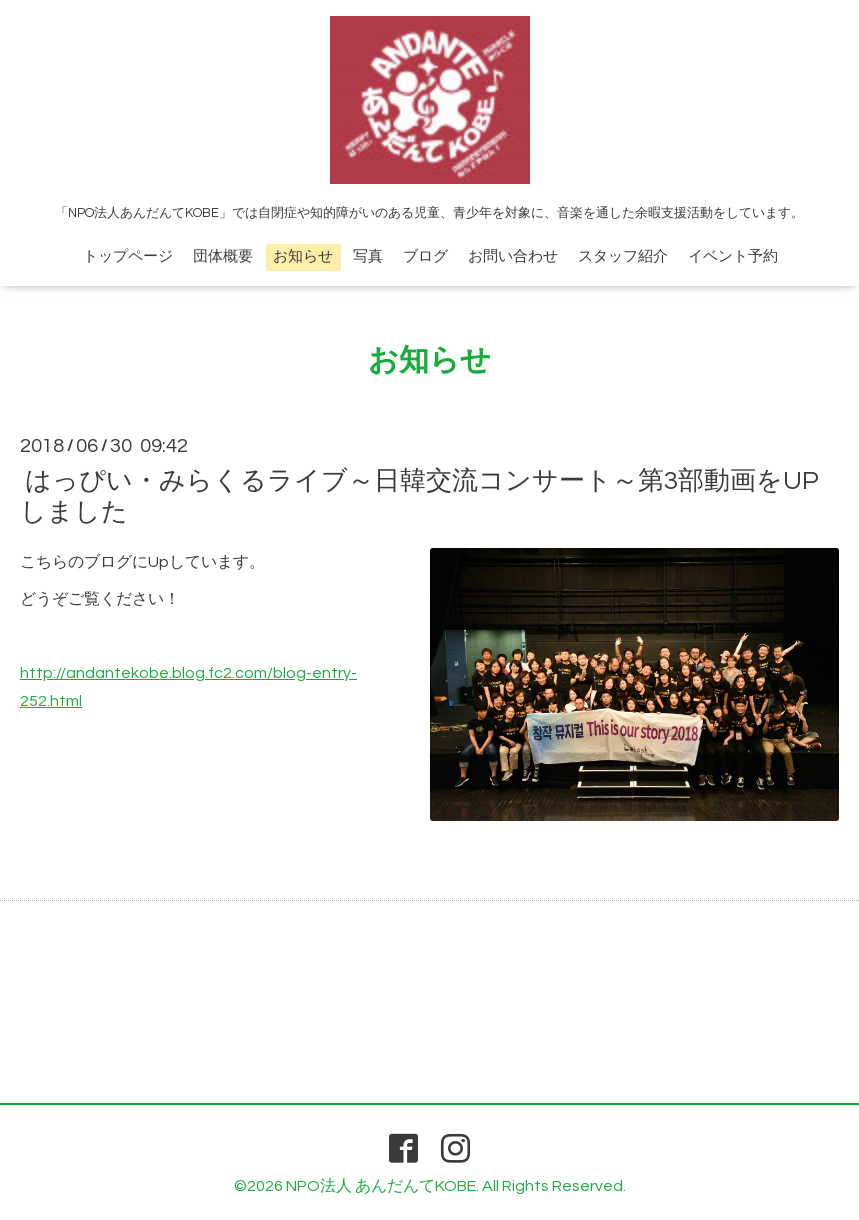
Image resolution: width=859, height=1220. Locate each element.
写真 (368, 256)
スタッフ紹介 (623, 256)
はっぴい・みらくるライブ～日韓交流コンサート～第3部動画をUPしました (419, 496)
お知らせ (303, 256)
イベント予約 (733, 256)
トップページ (128, 256)
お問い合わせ (513, 256)
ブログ (425, 256)
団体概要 (223, 256)
